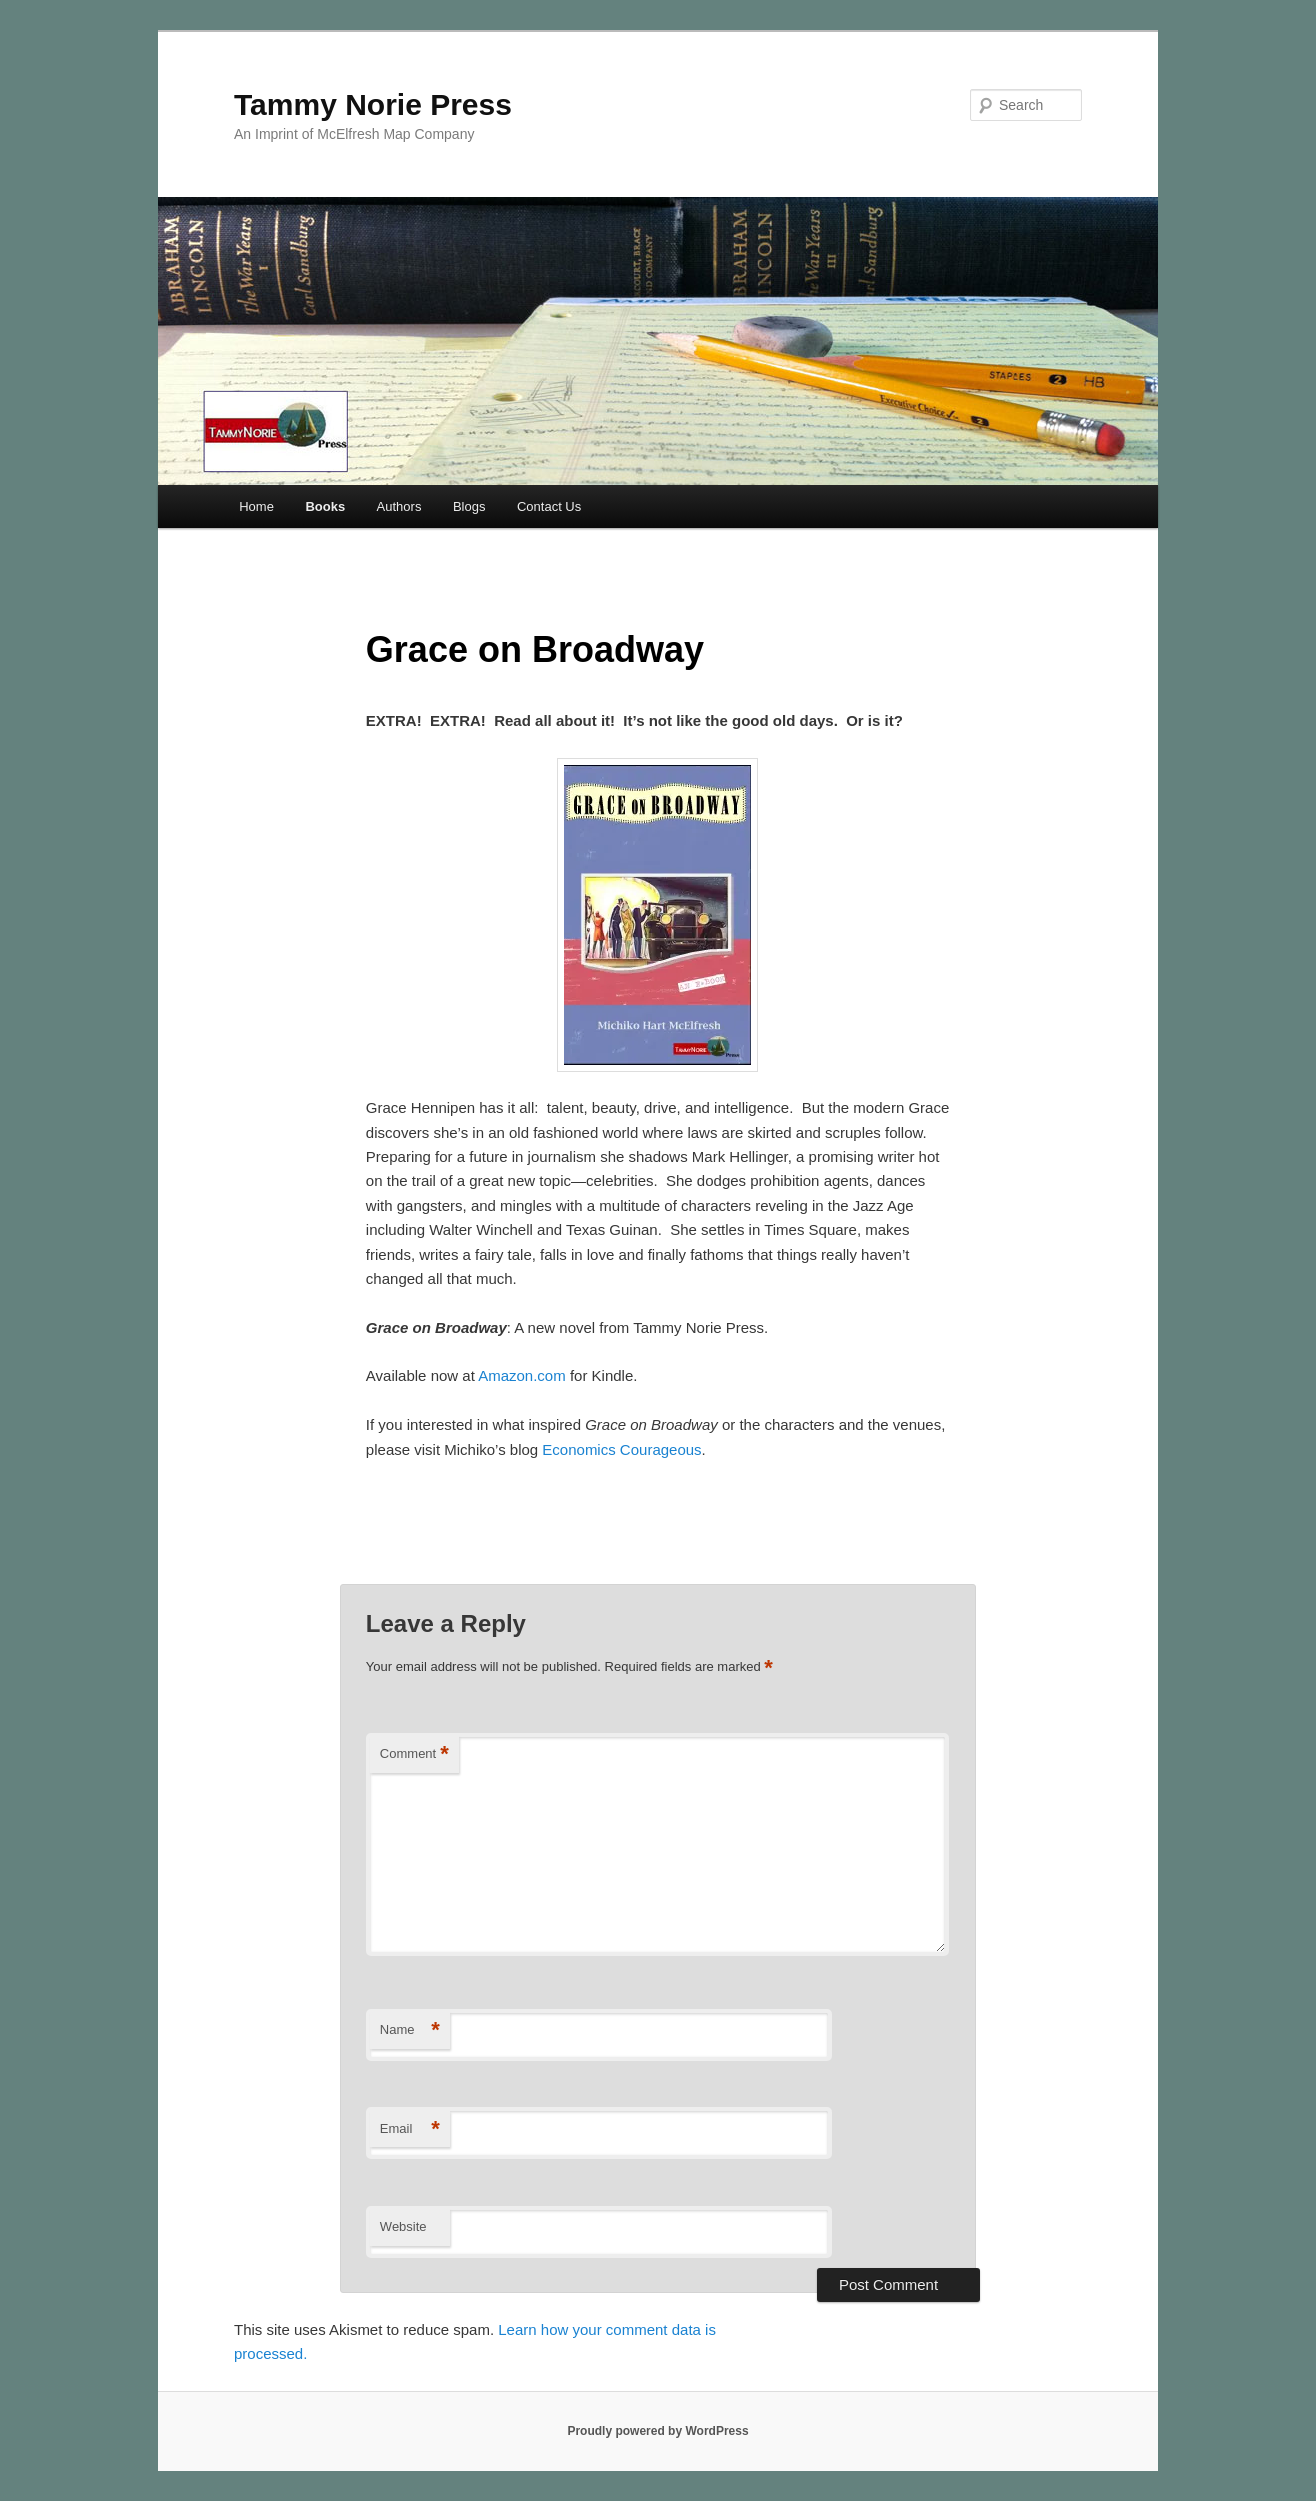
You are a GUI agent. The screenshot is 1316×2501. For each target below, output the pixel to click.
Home (256, 506)
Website (403, 2226)
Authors (399, 506)
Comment (414, 1754)
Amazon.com (522, 1375)
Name (410, 2030)
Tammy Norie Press (373, 104)
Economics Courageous (621, 1449)
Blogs (469, 506)
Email (410, 2129)
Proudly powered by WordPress (657, 2431)
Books (325, 506)
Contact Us (549, 506)
